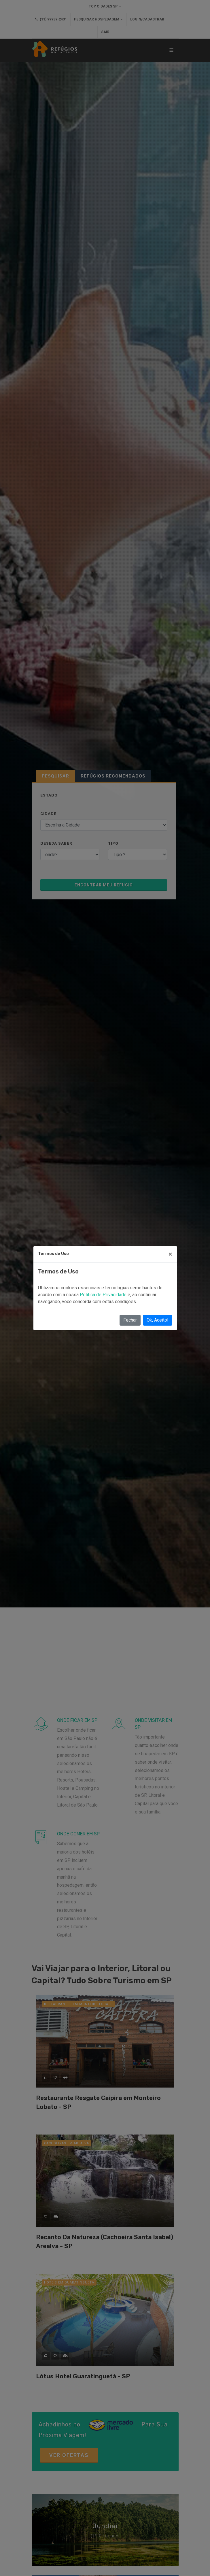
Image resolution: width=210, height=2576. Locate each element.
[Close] (170, 1254)
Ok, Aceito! (158, 1320)
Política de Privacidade (104, 1294)
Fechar (130, 1320)
